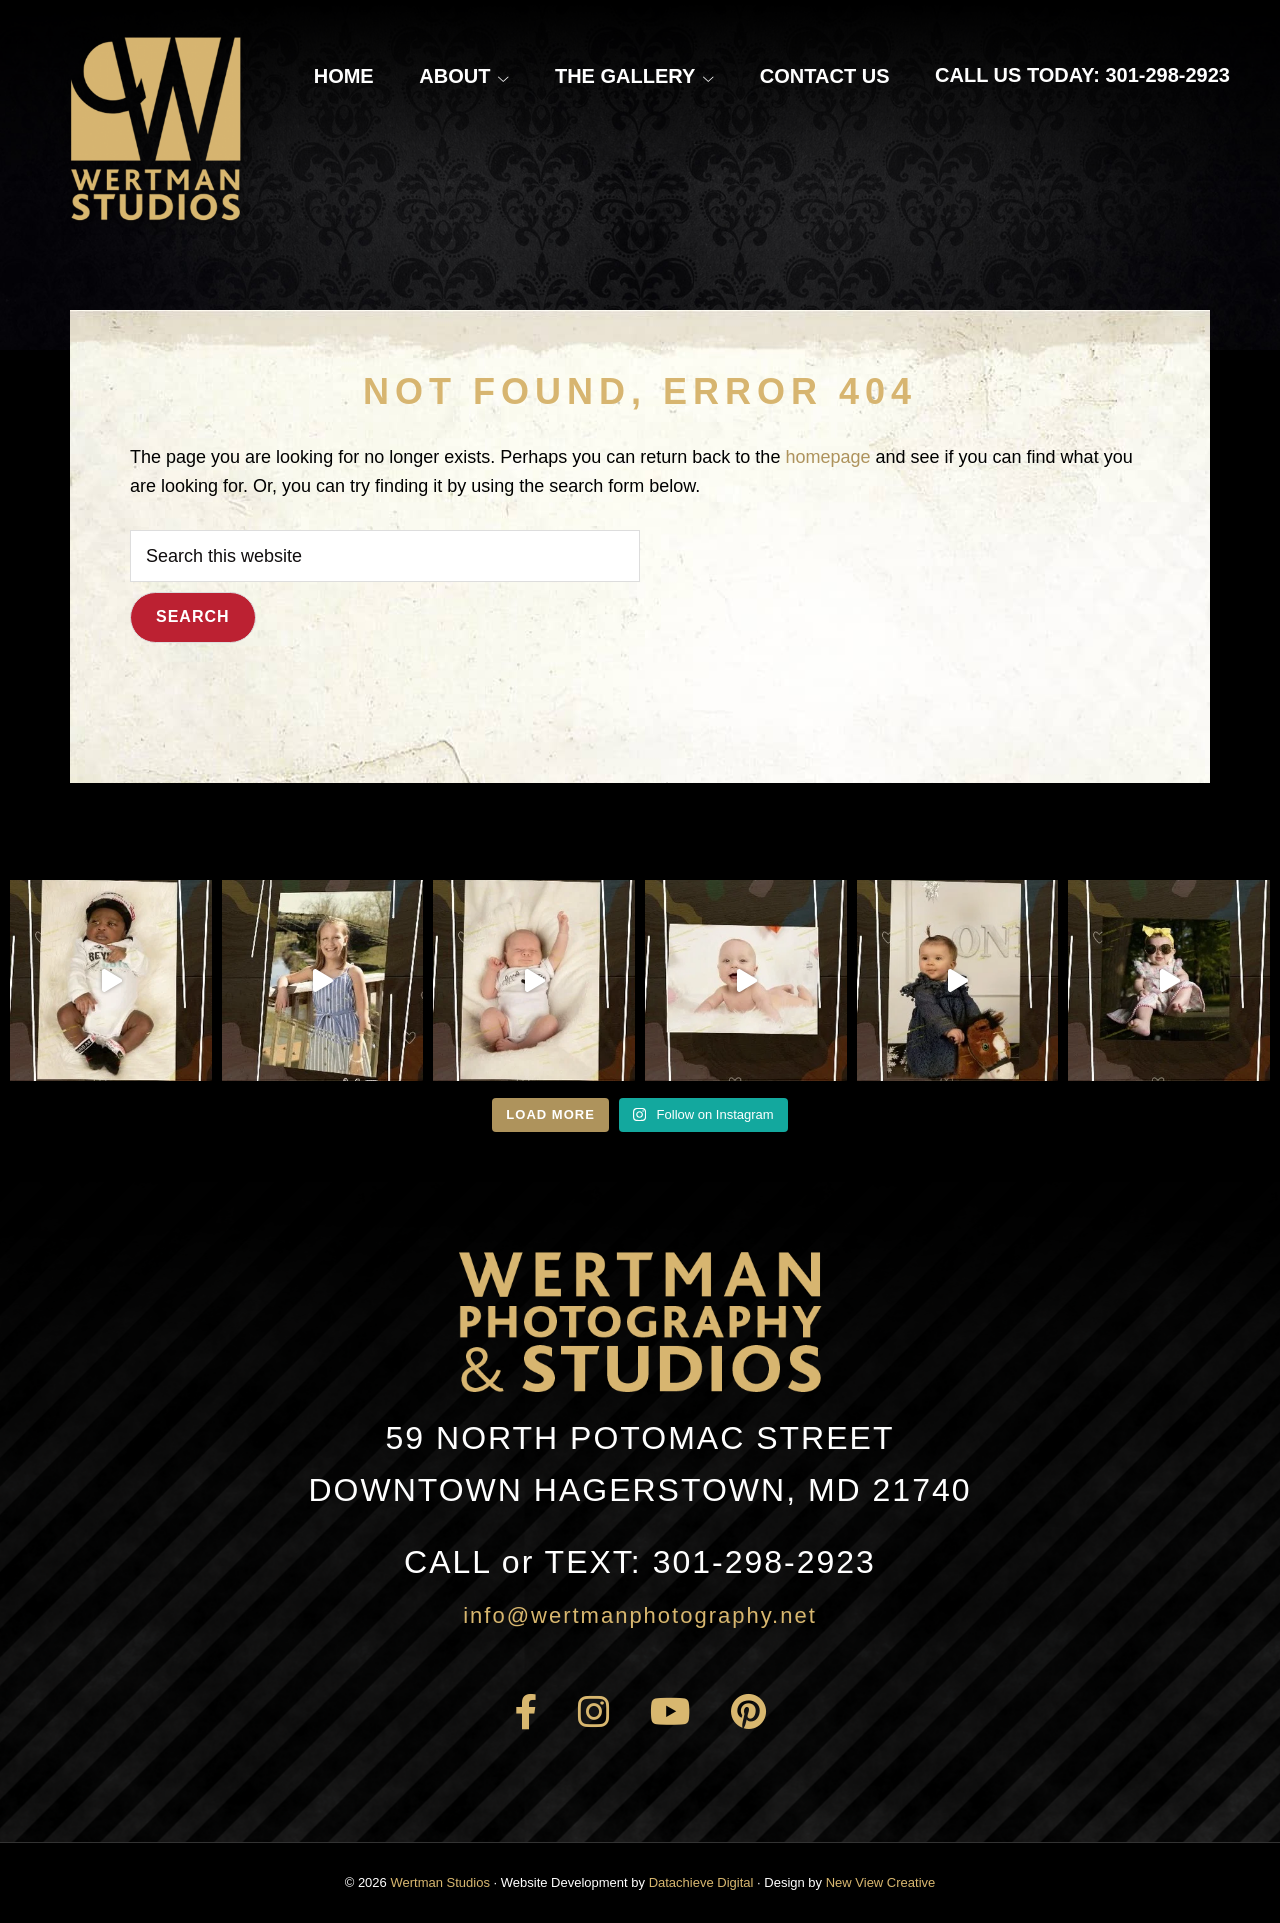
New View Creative (881, 1882)
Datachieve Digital (701, 1882)
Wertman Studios (439, 1882)
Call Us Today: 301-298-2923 (1082, 75)
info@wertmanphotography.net (640, 1615)
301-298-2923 (640, 1562)
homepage (827, 457)
